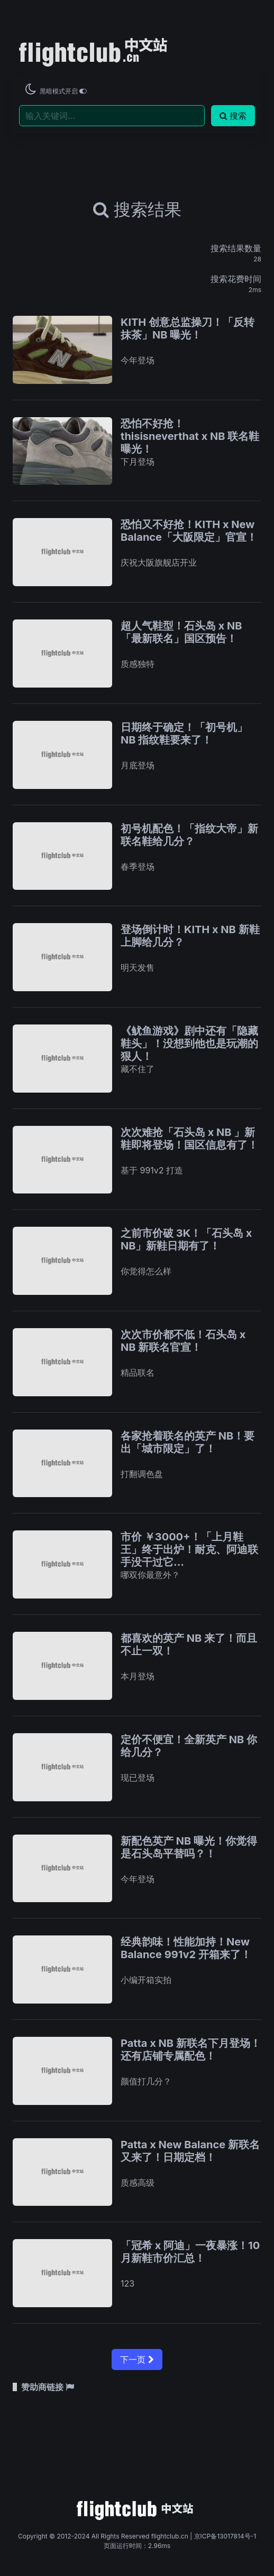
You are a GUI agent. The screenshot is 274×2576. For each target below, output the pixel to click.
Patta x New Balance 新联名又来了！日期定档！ (190, 2151)
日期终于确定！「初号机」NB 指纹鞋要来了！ (184, 733)
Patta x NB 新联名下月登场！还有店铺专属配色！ (191, 2049)
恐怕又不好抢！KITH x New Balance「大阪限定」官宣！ (189, 530)
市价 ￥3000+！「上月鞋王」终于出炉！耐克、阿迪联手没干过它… (189, 1549)
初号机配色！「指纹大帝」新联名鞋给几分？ (189, 835)
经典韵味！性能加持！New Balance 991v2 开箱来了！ (186, 1948)
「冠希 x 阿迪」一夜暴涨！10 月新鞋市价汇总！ (190, 2251)
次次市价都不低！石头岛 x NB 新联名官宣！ (183, 1340)
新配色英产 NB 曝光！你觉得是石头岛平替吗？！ (189, 1847)
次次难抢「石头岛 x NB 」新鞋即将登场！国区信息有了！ (189, 1138)
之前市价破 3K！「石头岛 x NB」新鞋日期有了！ (186, 1239)
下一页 (136, 2359)
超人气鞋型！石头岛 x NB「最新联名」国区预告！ (181, 632)
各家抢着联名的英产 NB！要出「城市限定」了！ (187, 1442)
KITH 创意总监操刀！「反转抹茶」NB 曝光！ (187, 328)
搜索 (233, 115)
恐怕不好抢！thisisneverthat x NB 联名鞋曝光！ (190, 436)
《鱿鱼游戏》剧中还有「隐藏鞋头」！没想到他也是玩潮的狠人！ (189, 1043)
